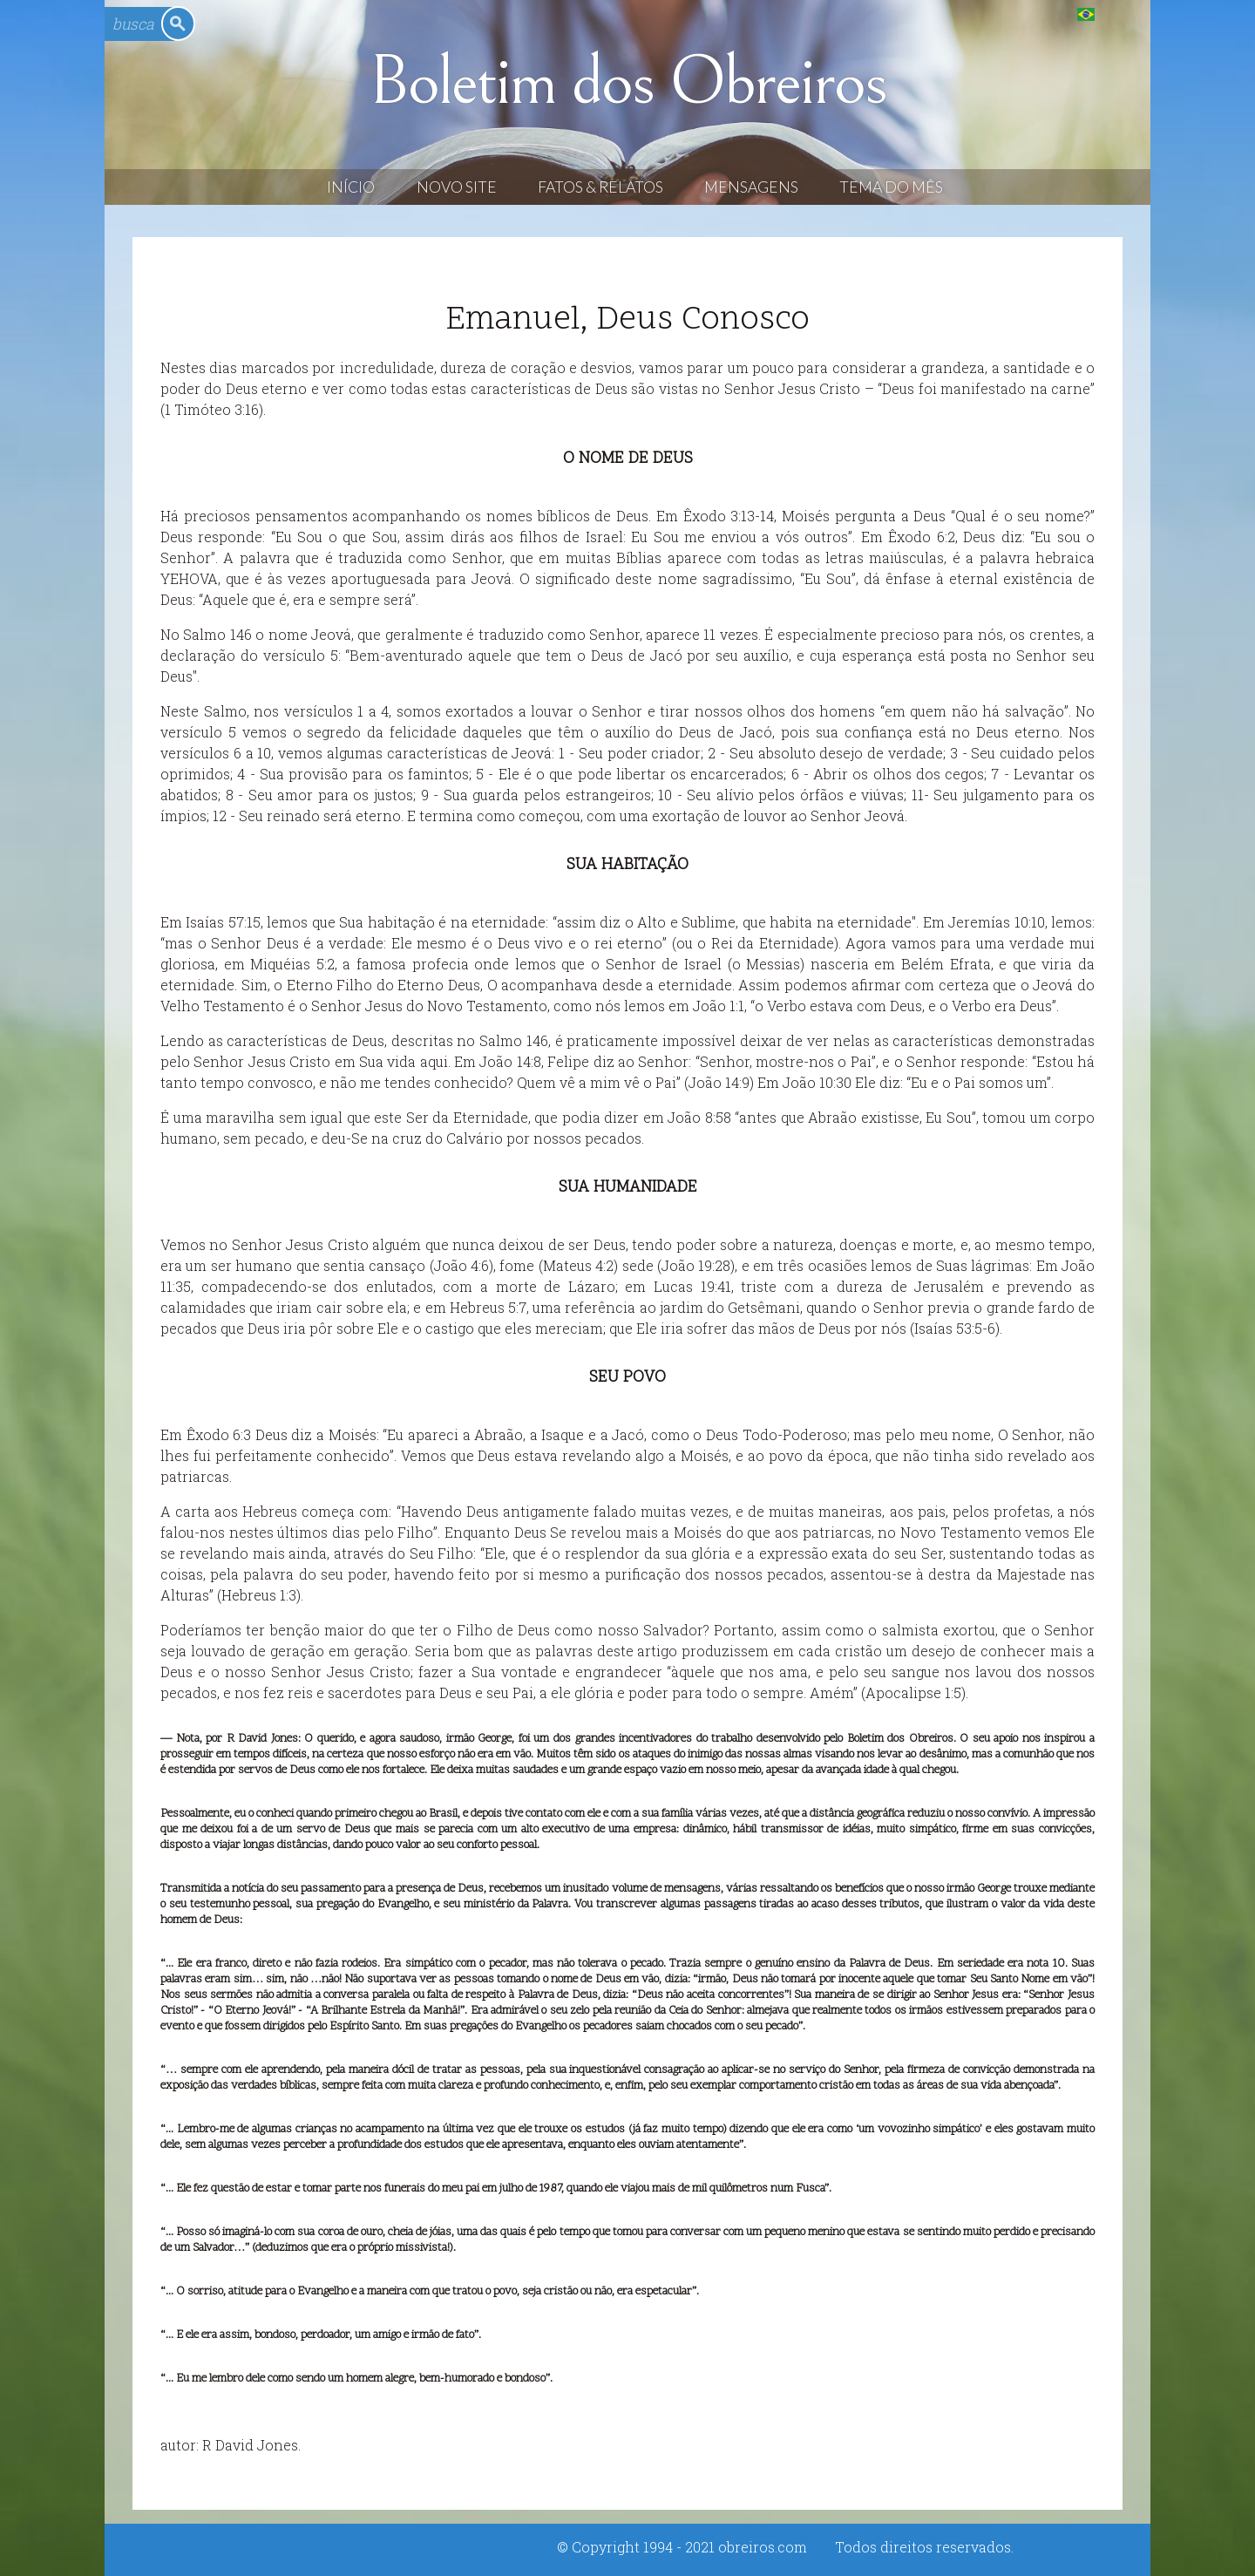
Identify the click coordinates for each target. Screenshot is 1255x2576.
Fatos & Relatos (600, 187)
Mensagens (751, 187)
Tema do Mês (891, 187)
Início (351, 187)
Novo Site (457, 187)
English (1121, 13)
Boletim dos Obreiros (627, 82)
